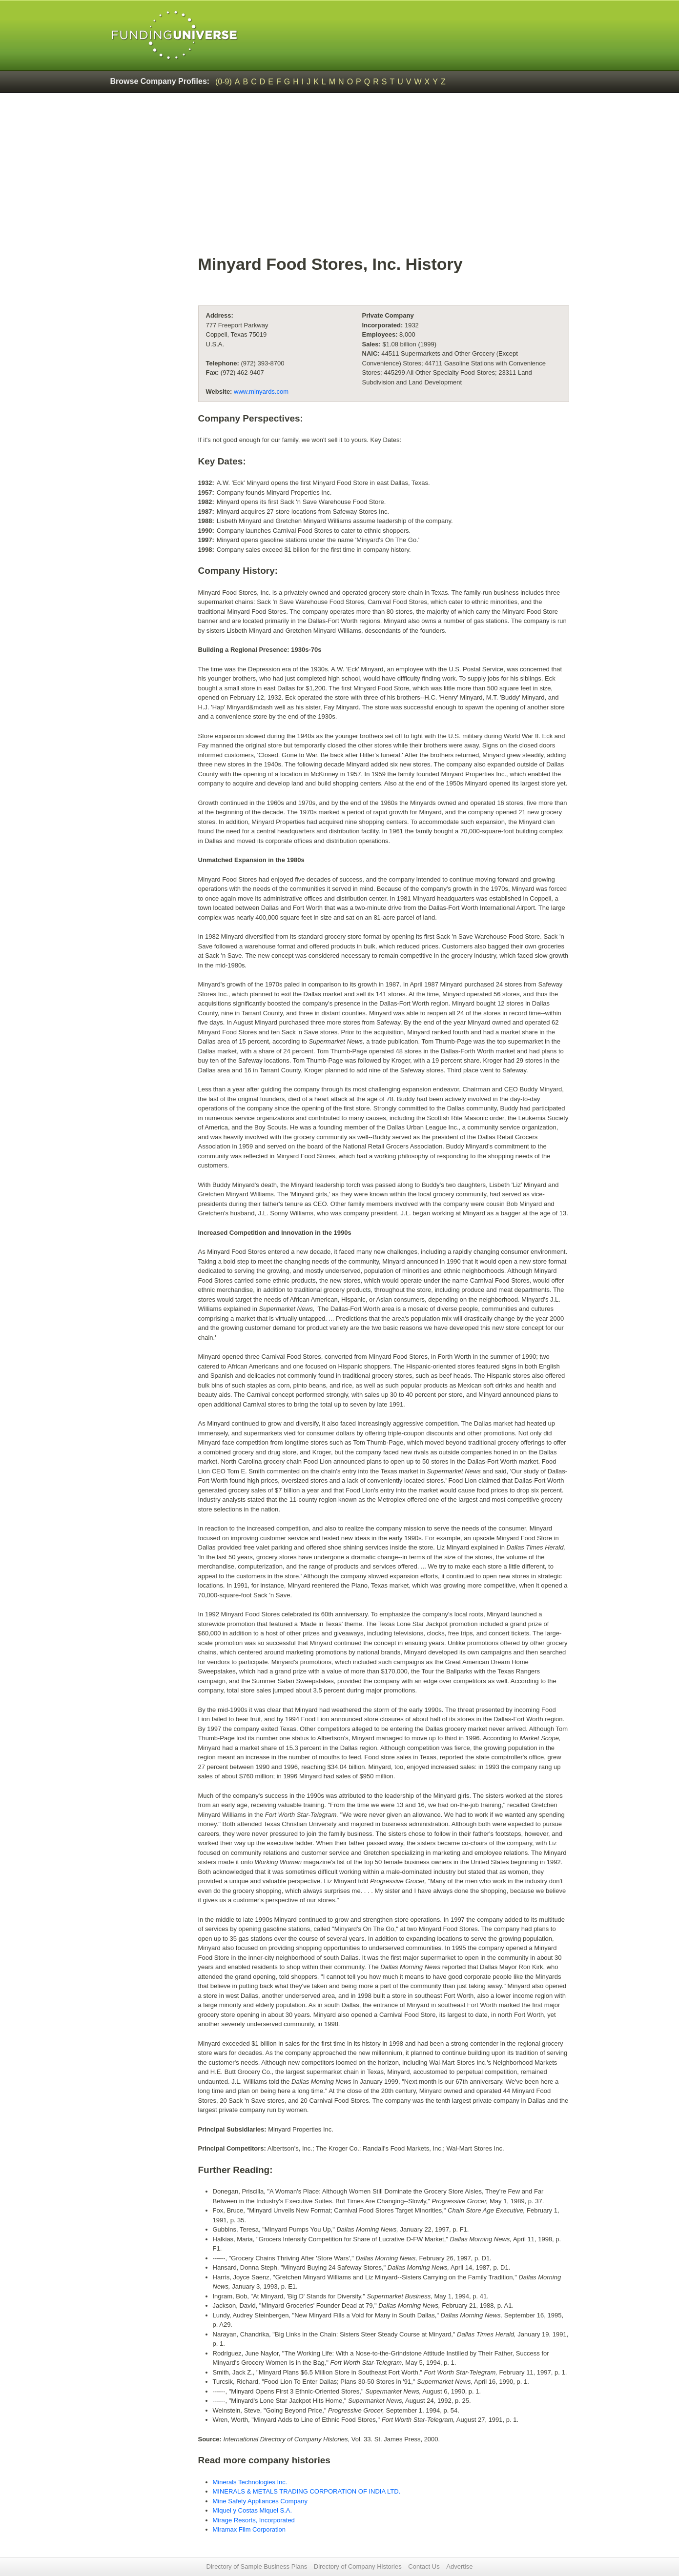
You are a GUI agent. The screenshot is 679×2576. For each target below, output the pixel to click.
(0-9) (223, 82)
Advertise (459, 2566)
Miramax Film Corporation (249, 2529)
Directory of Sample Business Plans (257, 2566)
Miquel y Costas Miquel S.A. (252, 2510)
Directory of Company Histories (358, 2566)
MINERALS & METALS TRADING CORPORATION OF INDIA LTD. (307, 2491)
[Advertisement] (383, 178)
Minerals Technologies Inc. (250, 2482)
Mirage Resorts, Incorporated (254, 2520)
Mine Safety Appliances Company (260, 2501)
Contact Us (423, 2566)
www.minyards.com (261, 391)
